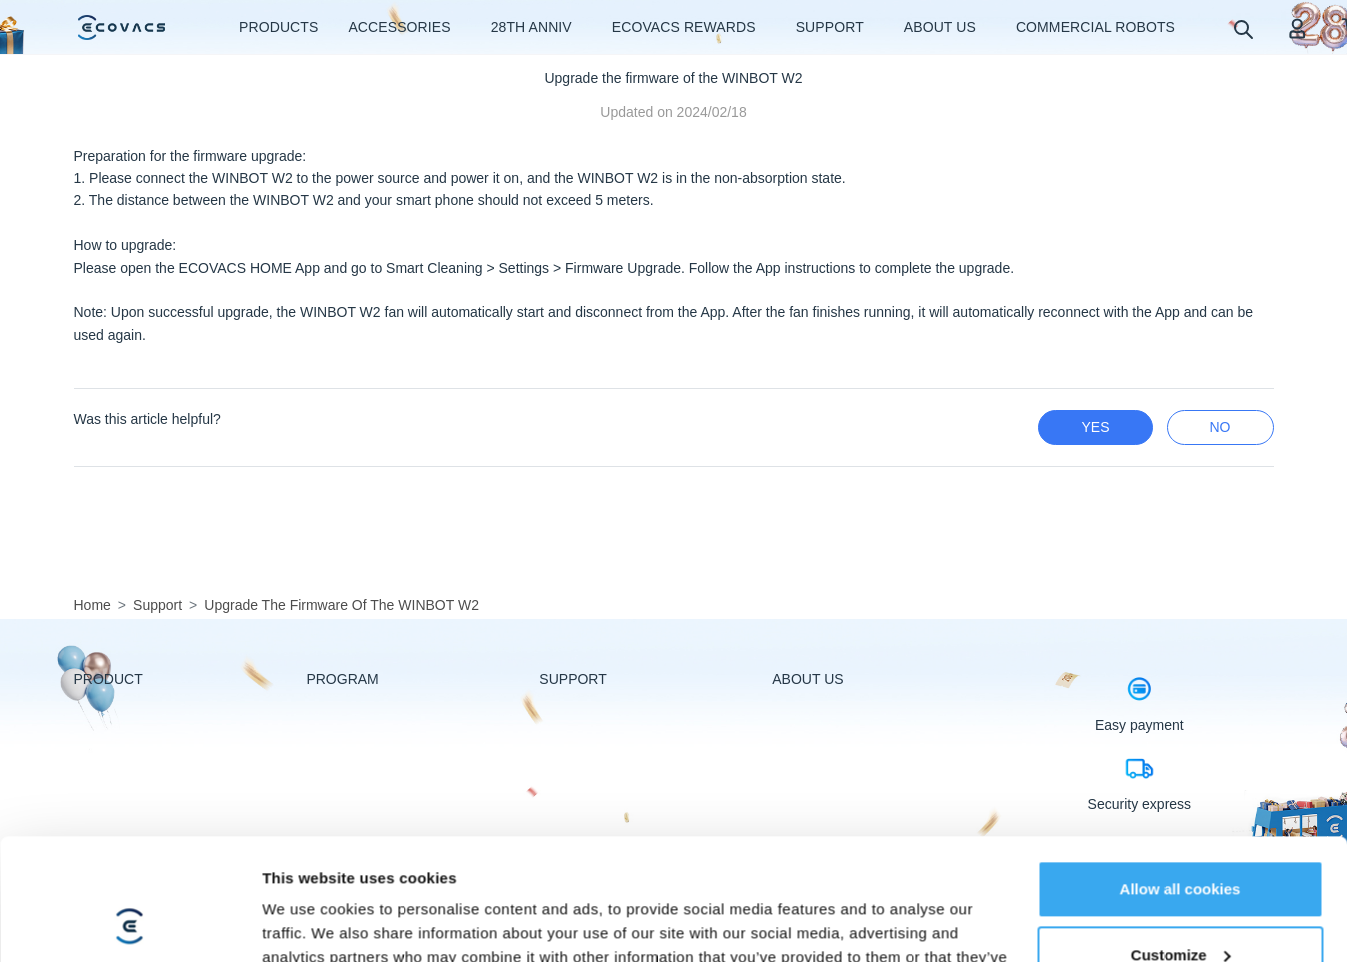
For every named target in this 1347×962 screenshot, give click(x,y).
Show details (308, 922)
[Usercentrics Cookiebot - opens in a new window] (129, 923)
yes (1095, 427)
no (1220, 427)
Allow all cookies (1180, 775)
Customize (1181, 840)
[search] (1242, 28)
